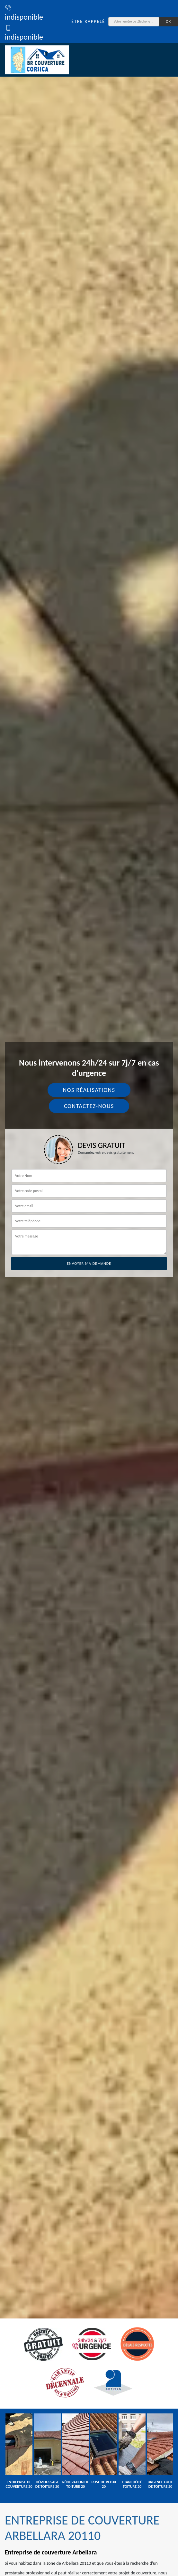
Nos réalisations (89, 1090)
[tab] (89, 1288)
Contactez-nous (89, 1106)
